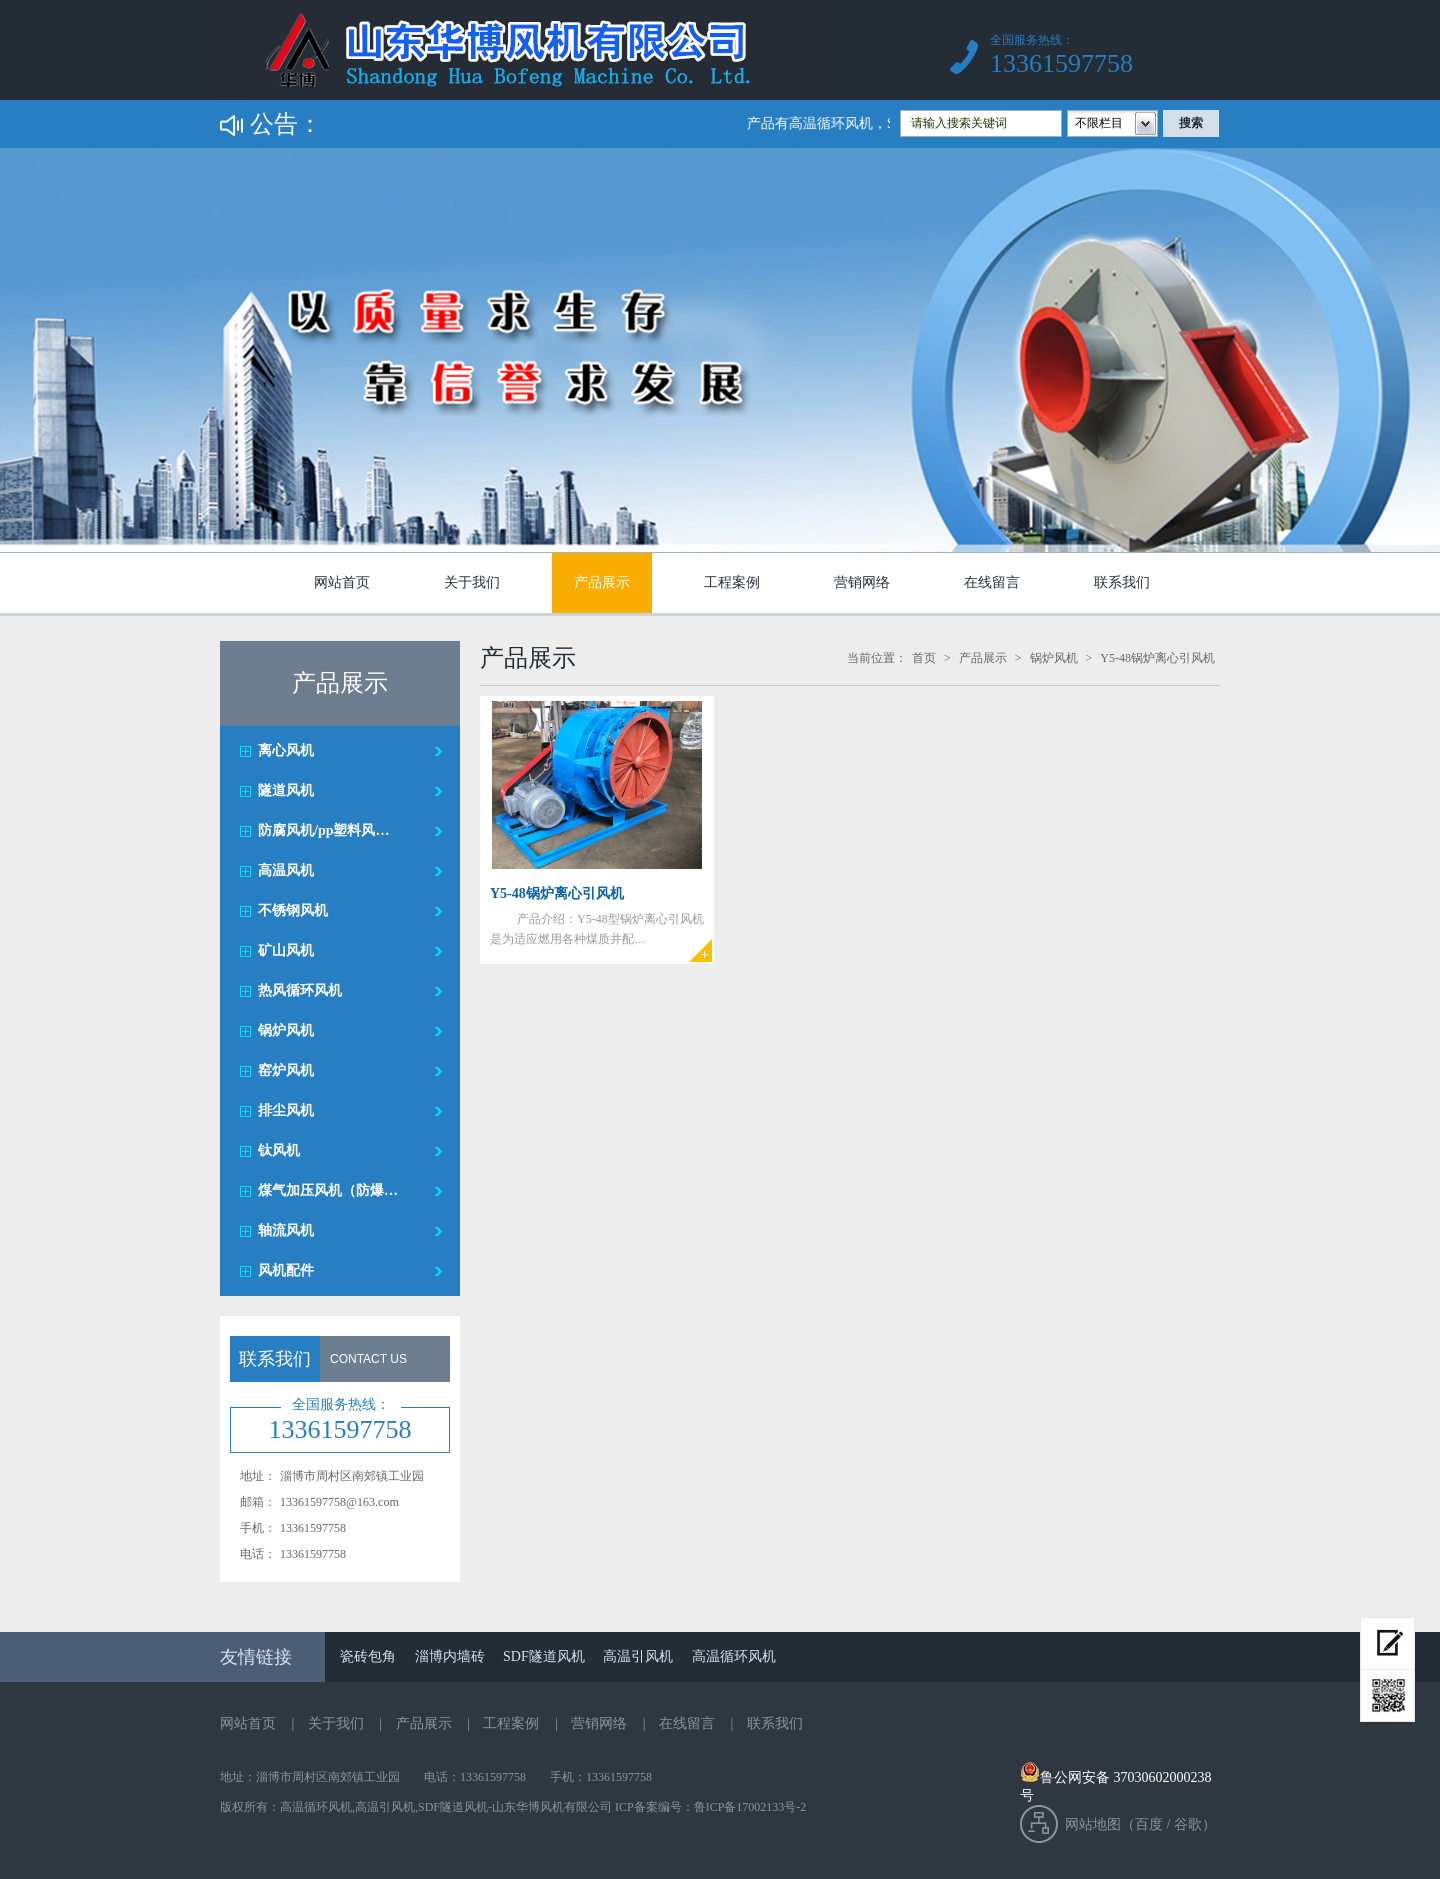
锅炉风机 (286, 1030)
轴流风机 (286, 1230)
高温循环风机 (734, 1656)
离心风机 (286, 750)
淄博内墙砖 (450, 1656)
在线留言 (992, 582)
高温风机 (286, 870)
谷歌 (1188, 1824)
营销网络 (862, 582)
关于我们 (472, 582)
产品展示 (602, 582)
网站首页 (342, 582)
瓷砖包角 (368, 1656)
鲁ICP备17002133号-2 (750, 1807)
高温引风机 (638, 1656)
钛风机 (279, 1150)
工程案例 (732, 582)
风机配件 (286, 1270)
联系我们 (1122, 582)
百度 (1149, 1824)
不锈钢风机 (293, 910)
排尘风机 (286, 1110)
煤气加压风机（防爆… (328, 1190)
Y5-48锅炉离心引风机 (1157, 658)
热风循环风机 (300, 990)
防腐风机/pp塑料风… (323, 830)
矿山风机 (286, 950)
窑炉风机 (286, 1070)
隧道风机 (286, 790)
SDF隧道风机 (544, 1656)
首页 (924, 658)
